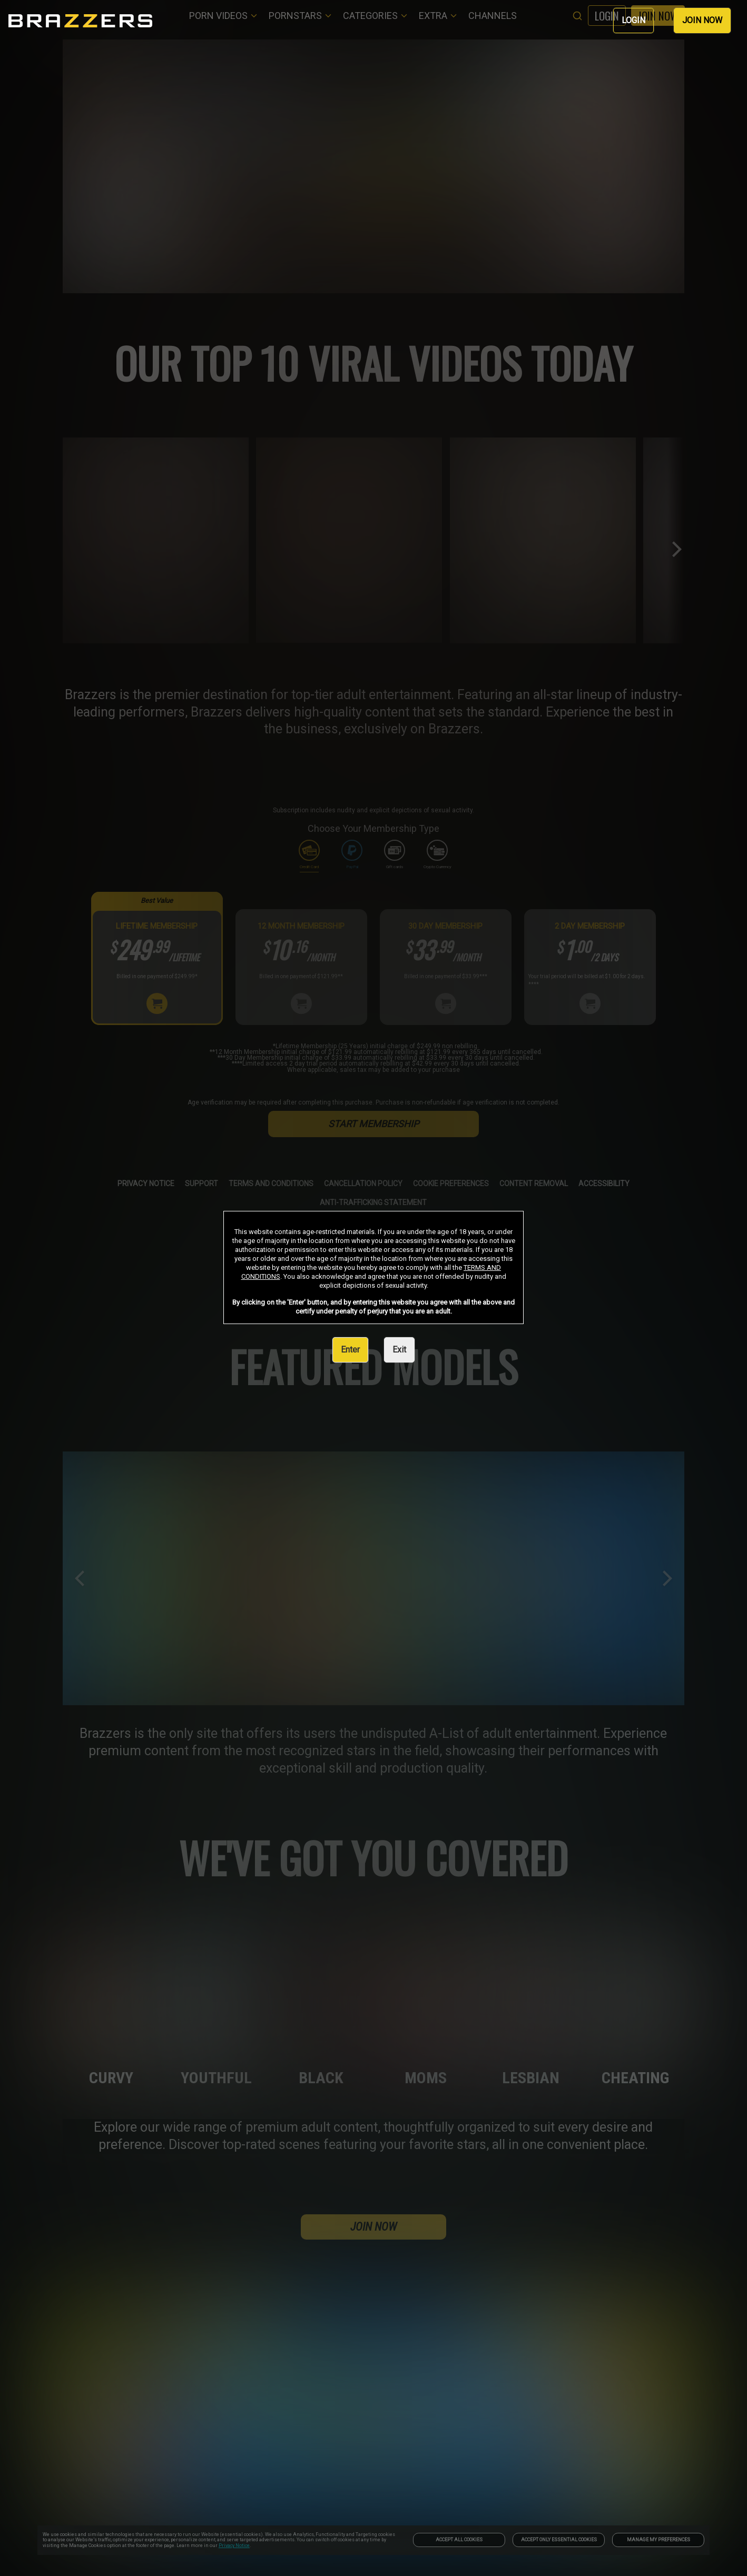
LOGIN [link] (633, 20)
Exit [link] (399, 1350)
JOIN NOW (702, 20)
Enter (350, 1350)
